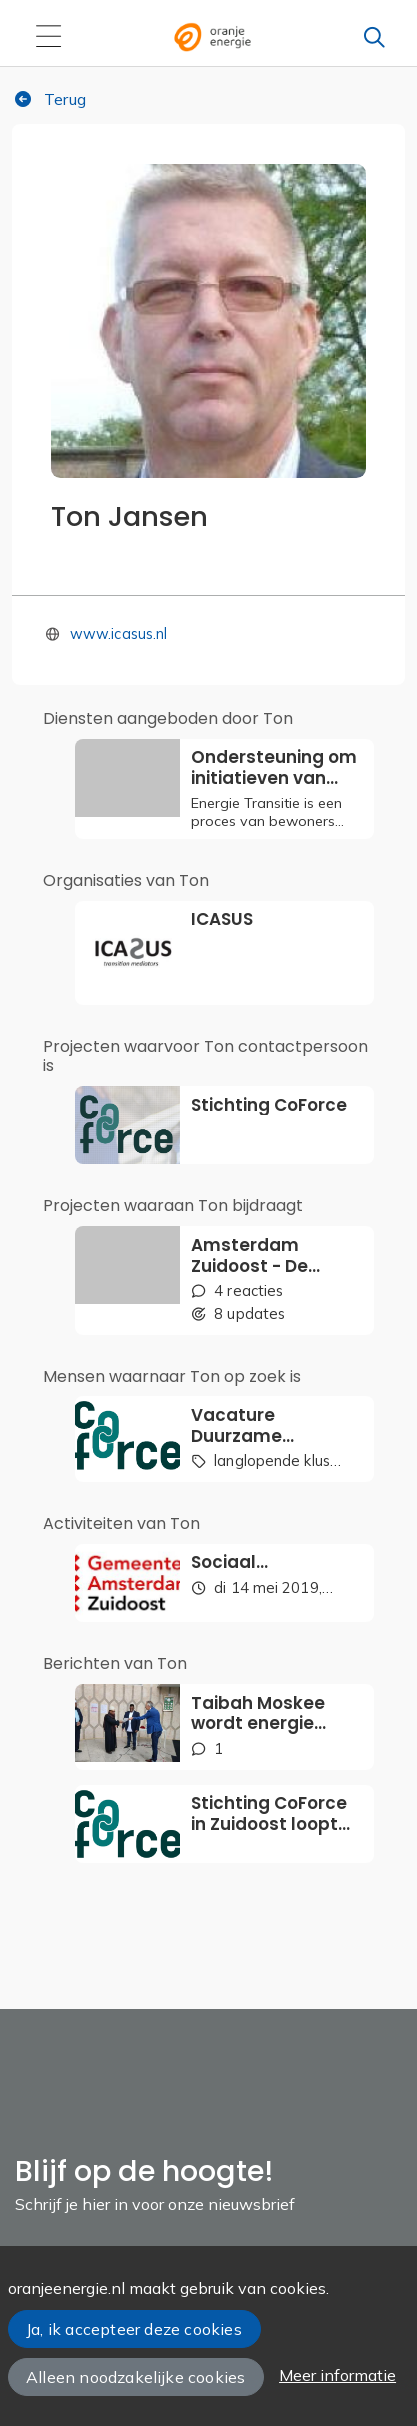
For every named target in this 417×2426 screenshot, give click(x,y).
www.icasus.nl (118, 633)
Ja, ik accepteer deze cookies (134, 2329)
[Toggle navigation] (48, 37)
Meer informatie (337, 2375)
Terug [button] (49, 99)
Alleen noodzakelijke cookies (135, 2377)
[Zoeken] (374, 37)
